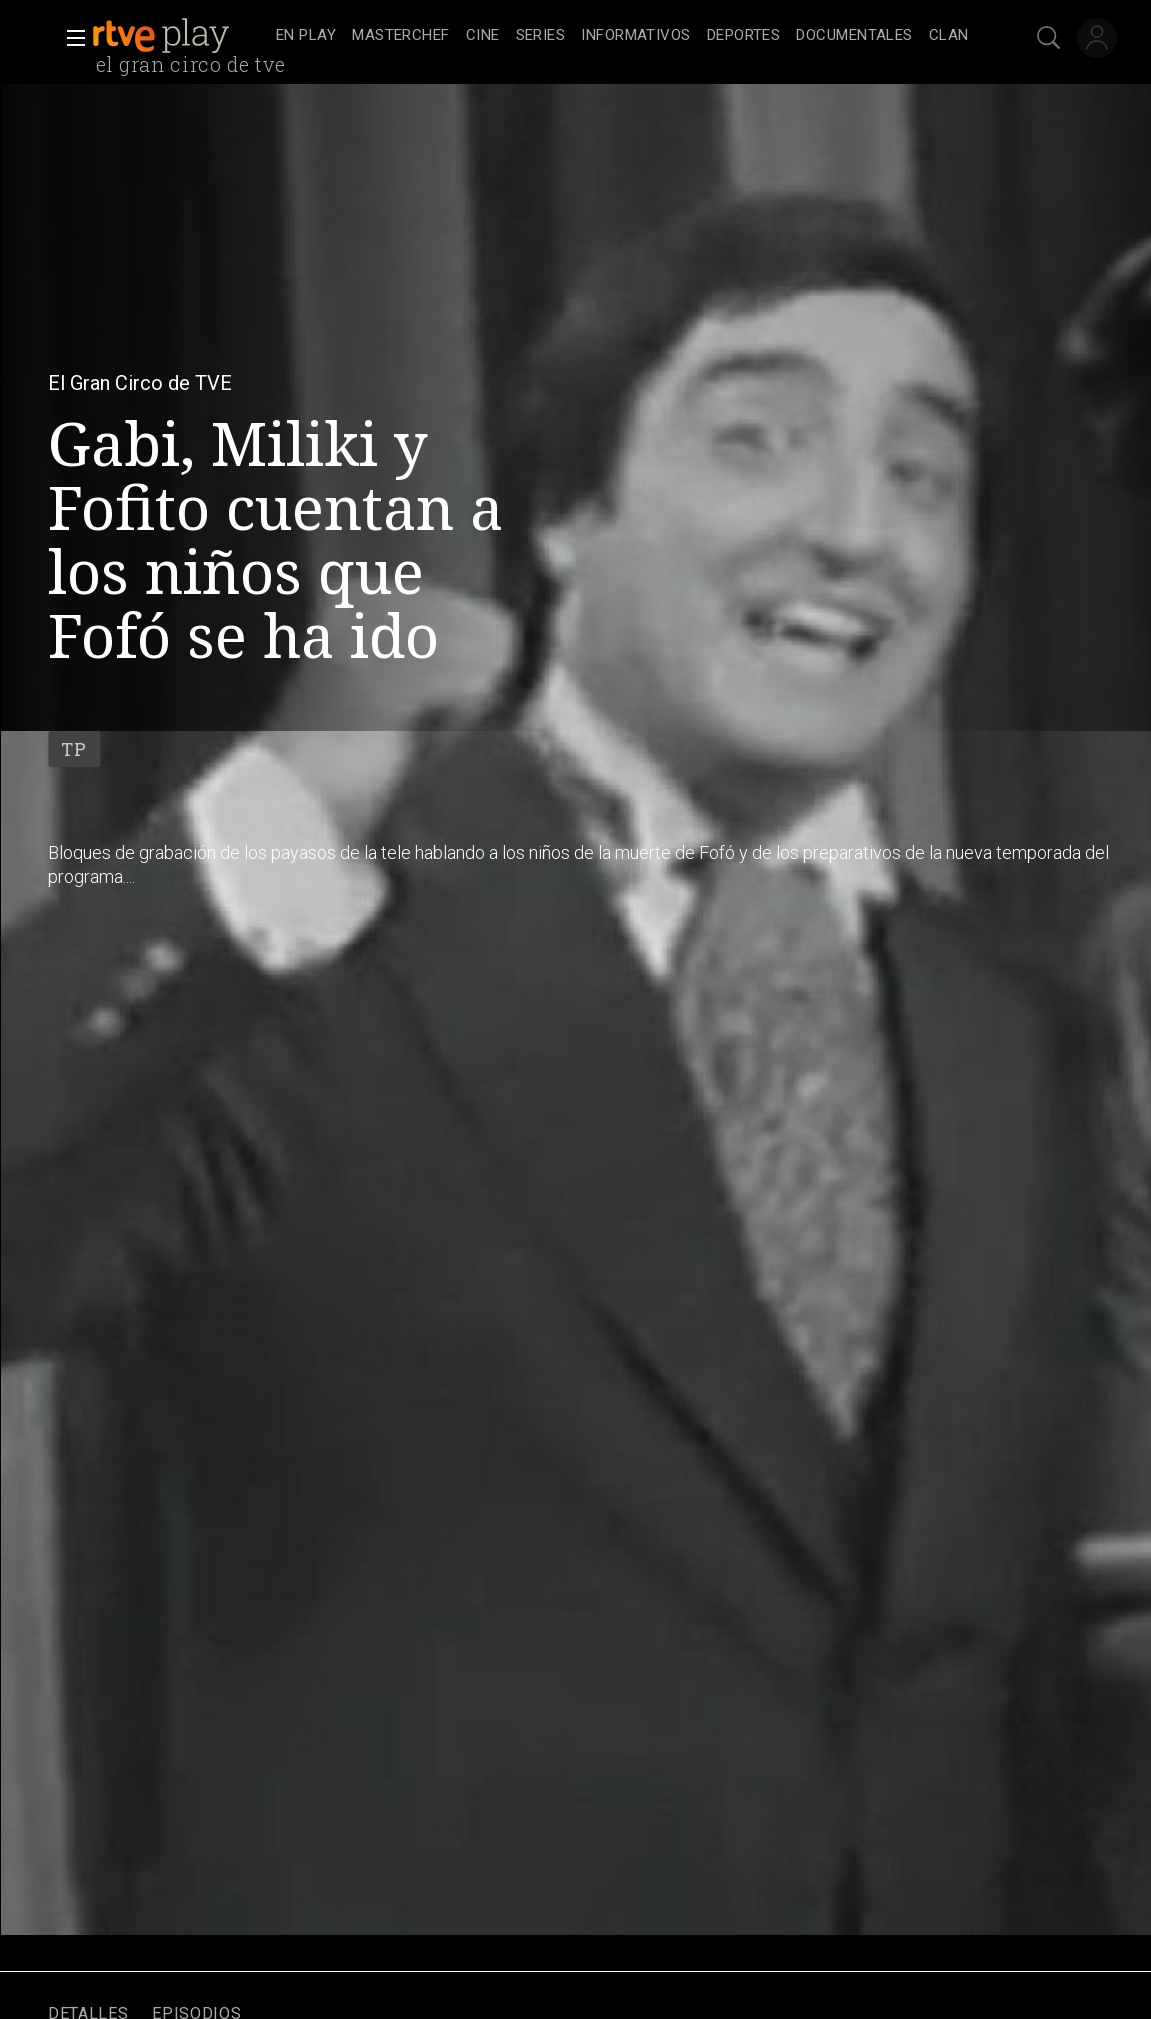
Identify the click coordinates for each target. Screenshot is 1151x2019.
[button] (70, 38)
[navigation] (622, 36)
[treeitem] (306, 36)
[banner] (180, 36)
